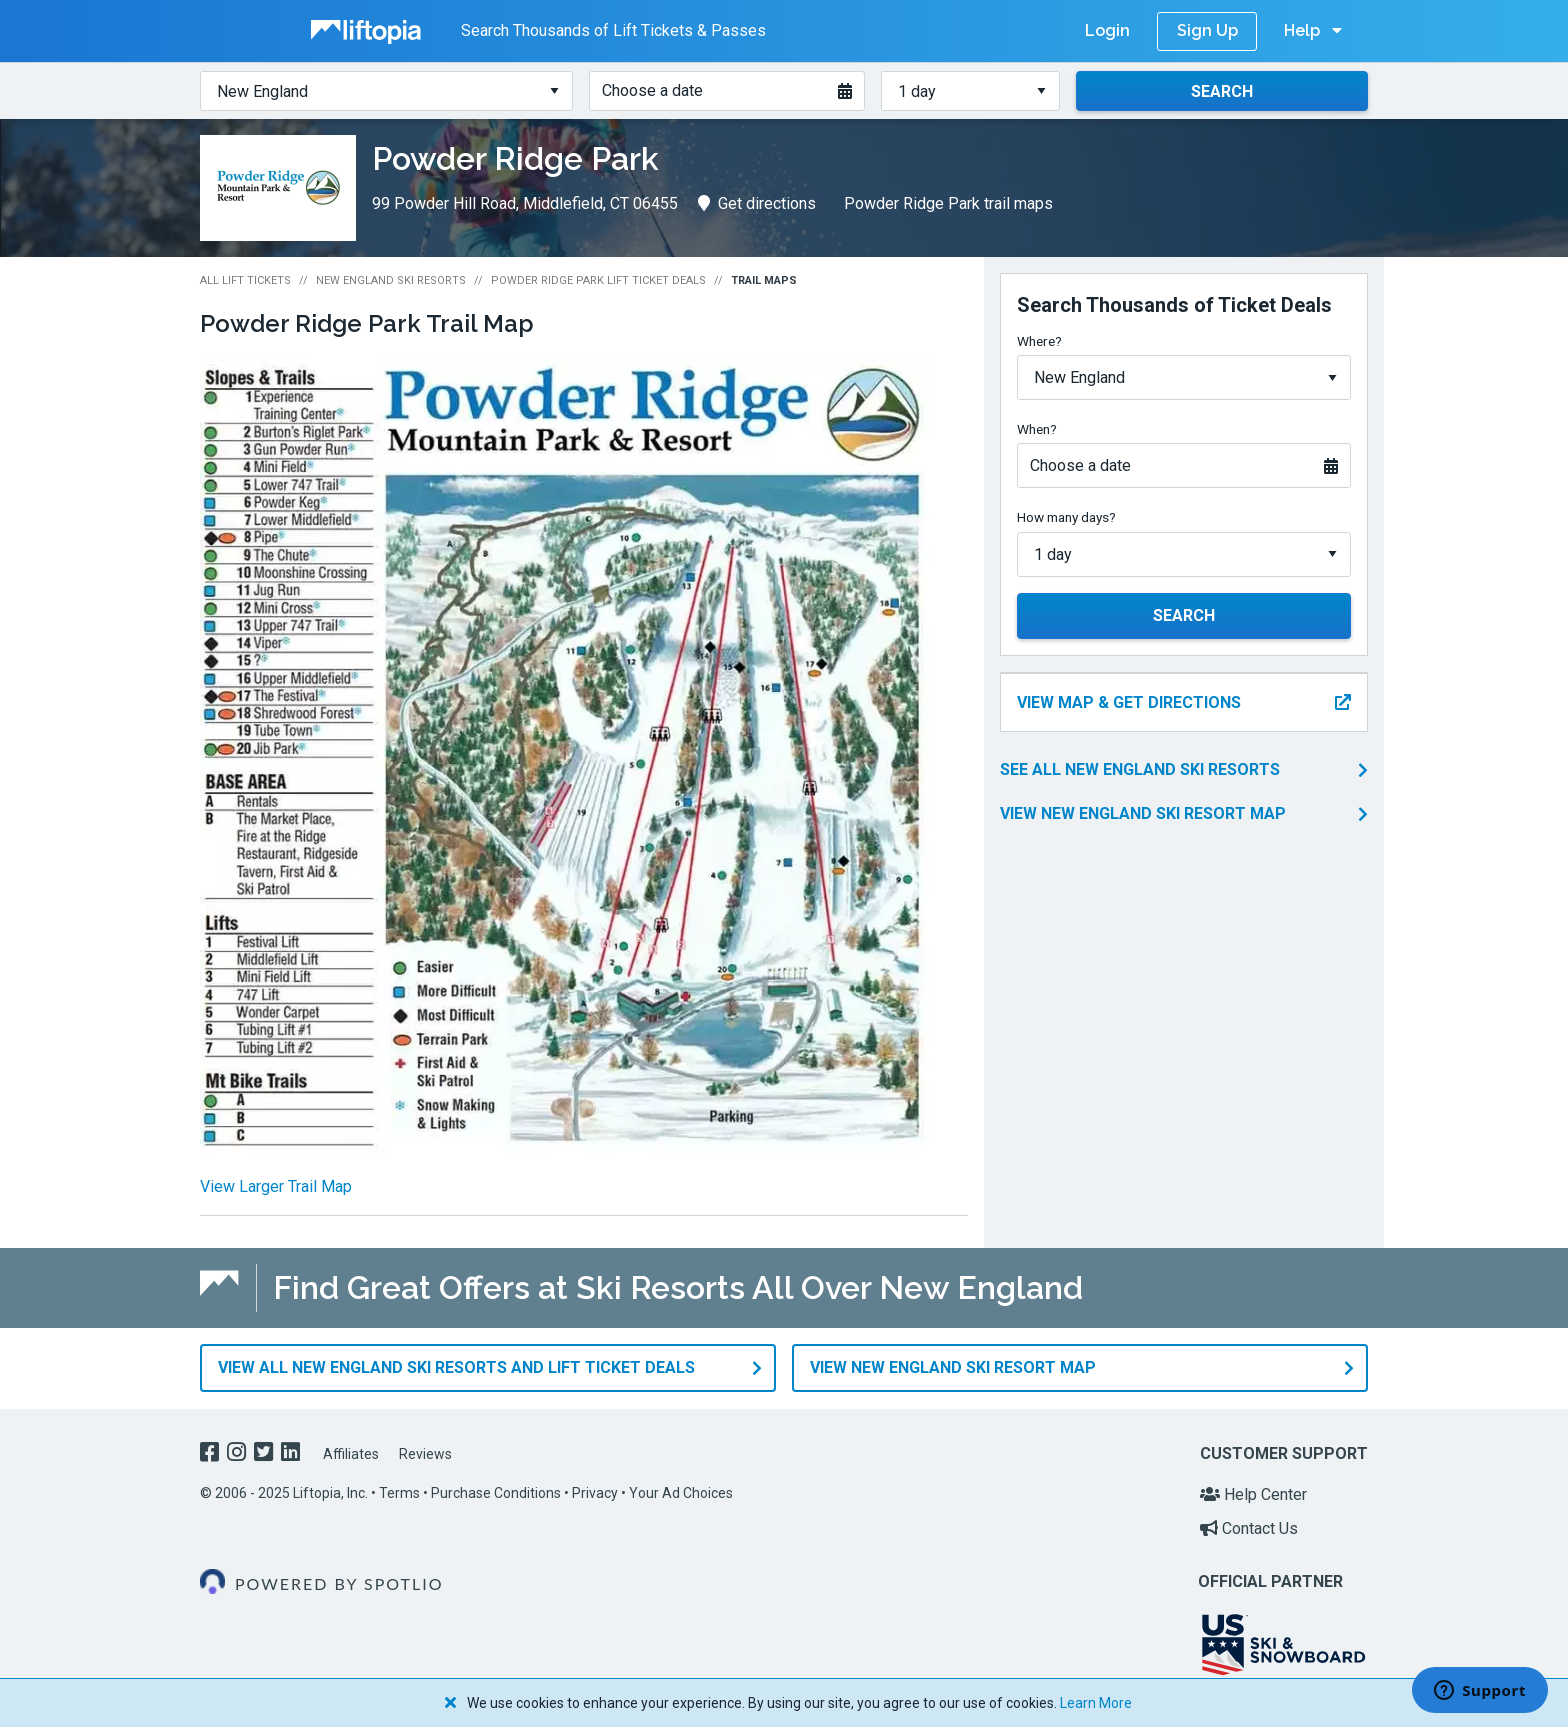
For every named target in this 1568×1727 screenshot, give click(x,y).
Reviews (425, 1453)
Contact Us (1249, 1527)
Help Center (1253, 1494)
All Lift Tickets (245, 280)
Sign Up (1207, 30)
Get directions (757, 203)
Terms (399, 1493)
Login (1107, 30)
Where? (1039, 341)
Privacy (595, 1493)
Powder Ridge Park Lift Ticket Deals (598, 280)
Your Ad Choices (681, 1493)
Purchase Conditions (496, 1493)
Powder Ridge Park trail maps (948, 203)
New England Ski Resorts (391, 280)
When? (1037, 429)
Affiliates (351, 1453)
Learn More (1096, 1703)
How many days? (1066, 517)
